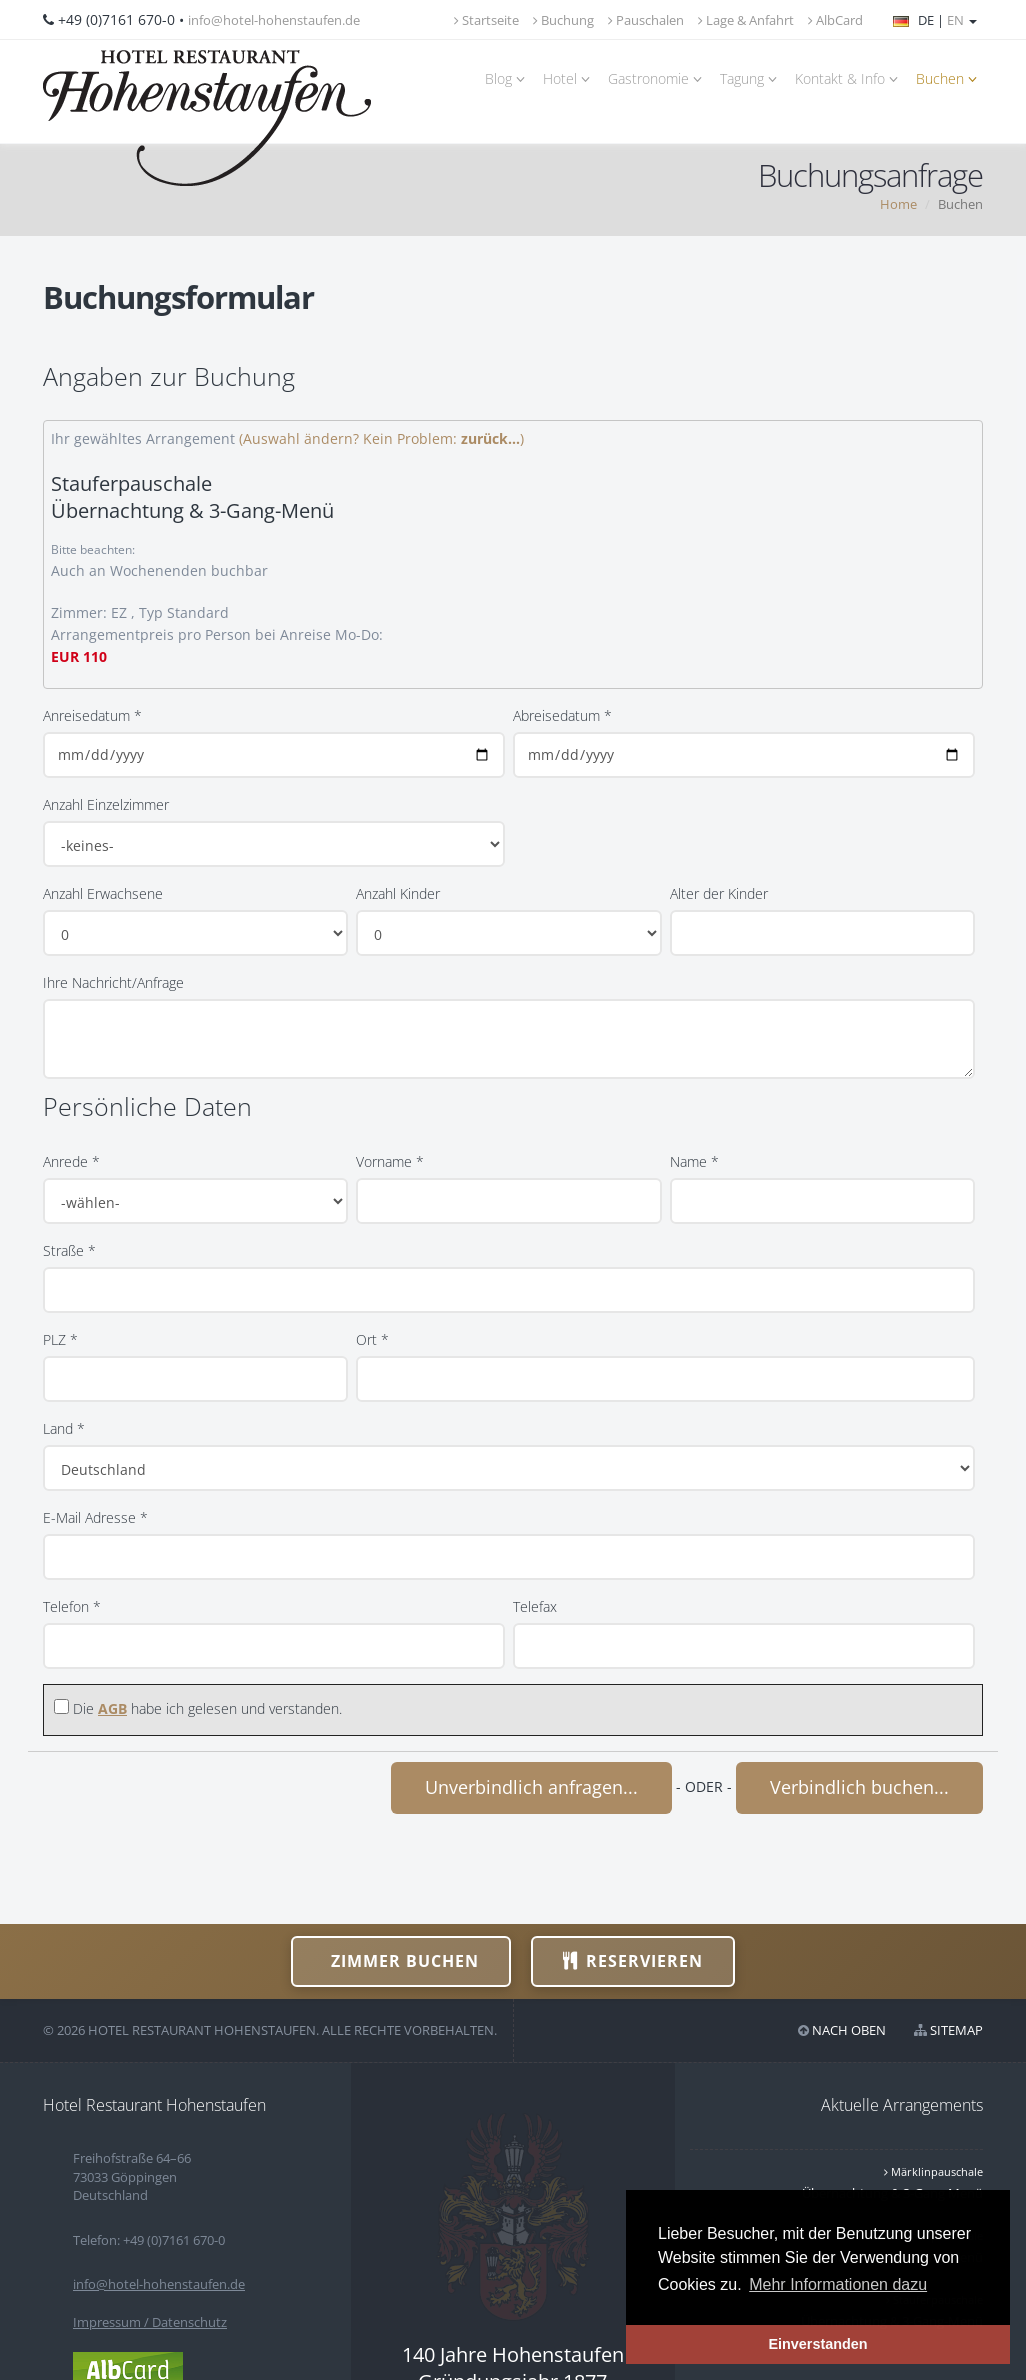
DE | (935, 20)
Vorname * (390, 1161)
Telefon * (72, 1606)
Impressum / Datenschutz (150, 2322)
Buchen (949, 78)
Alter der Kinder (719, 893)
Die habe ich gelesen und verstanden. (207, 1708)
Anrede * (71, 1161)
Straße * (69, 1250)
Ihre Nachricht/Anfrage (113, 982)
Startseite (486, 20)
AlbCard (835, 20)
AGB (112, 1708)
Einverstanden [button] (817, 2344)
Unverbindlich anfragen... (531, 1787)
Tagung (751, 78)
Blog (508, 78)
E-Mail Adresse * (95, 1517)
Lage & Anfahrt (746, 20)
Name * (694, 1161)
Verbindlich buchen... (859, 1787)
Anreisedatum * (92, 715)
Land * (64, 1428)
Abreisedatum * (562, 715)
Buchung (563, 20)
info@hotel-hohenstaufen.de (274, 20)
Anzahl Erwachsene (103, 893)
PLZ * (60, 1339)
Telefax (535, 1606)
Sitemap (956, 2030)
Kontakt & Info (849, 78)
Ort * (372, 1339)
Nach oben (849, 2030)
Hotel (569, 78)
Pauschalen (646, 20)
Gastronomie (658, 78)
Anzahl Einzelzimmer (106, 804)
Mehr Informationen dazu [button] (838, 2284)
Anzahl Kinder (398, 893)
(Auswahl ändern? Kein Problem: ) (381, 438)
